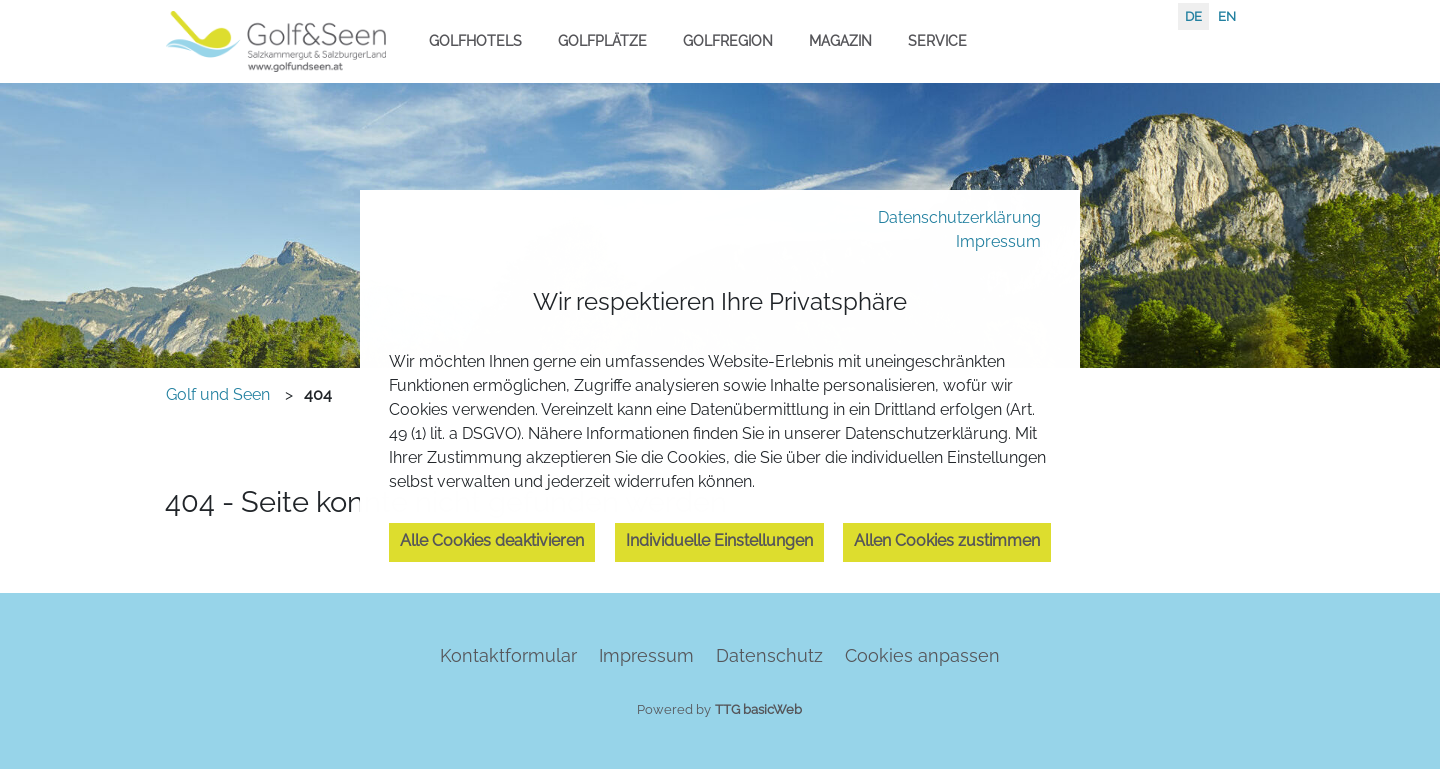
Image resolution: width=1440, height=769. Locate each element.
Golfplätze (602, 40)
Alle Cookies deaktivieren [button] (492, 540)
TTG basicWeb (758, 709)
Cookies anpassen (922, 655)
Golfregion (728, 40)
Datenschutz (769, 655)
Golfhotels (475, 40)
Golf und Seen (218, 394)
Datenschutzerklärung (959, 217)
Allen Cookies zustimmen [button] (947, 540)
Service (937, 40)
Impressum (998, 241)
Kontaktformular (508, 655)
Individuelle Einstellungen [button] (719, 540)
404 (318, 394)
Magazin (840, 40)
